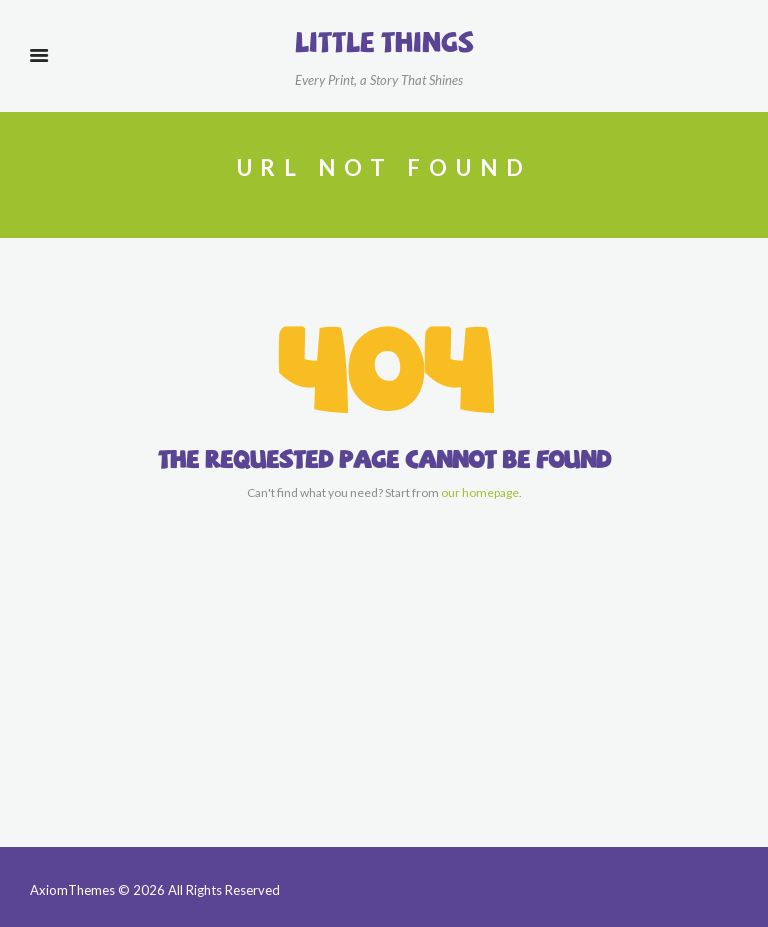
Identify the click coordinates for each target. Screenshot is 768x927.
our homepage (480, 492)
